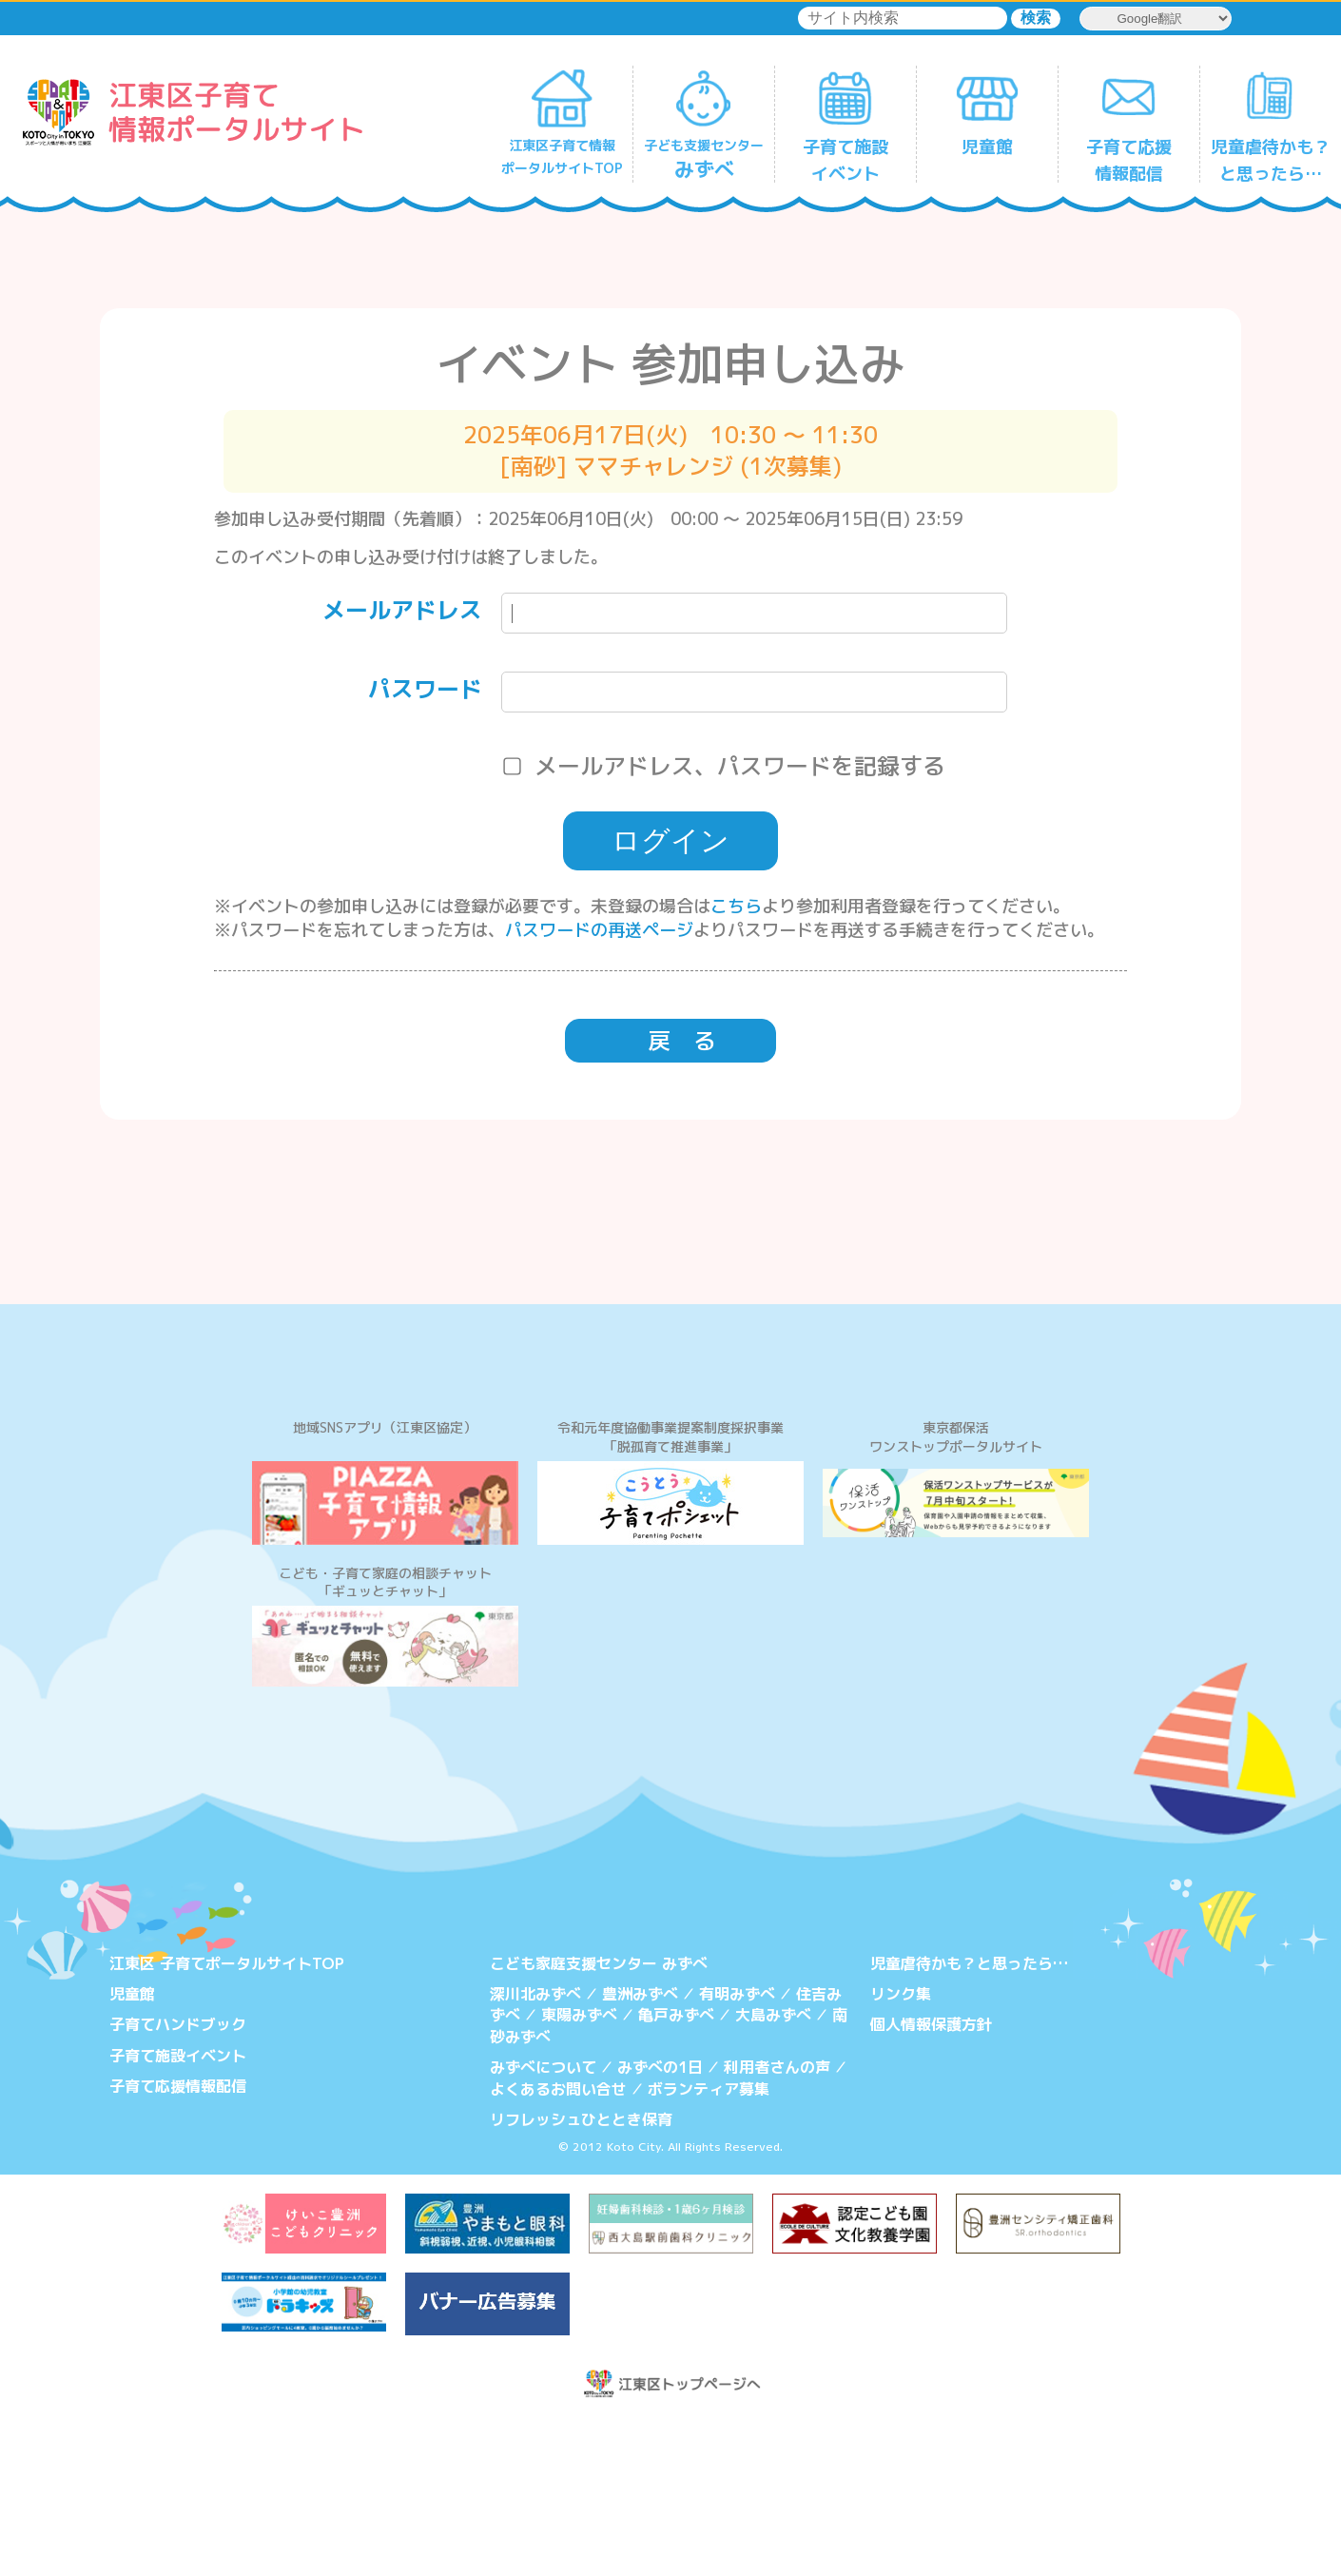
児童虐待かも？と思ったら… (969, 2117)
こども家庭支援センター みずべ (599, 2117)
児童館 (132, 2147)
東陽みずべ (579, 2169)
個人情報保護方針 (931, 2179)
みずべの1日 (660, 2221)
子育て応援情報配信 (177, 2240)
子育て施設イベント (177, 2209)
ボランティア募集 (708, 2243)
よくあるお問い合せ (558, 2243)
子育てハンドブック (177, 2179)
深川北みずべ (535, 2147)
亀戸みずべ (676, 2169)
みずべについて (543, 2221)
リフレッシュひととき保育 (581, 2273)
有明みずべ (737, 2147)
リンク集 (900, 2147)
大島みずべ (773, 2169)
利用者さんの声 (777, 2221)
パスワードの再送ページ (599, 930)
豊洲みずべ (640, 2147)
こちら (736, 906)
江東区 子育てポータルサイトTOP (226, 2117)
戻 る (682, 1041)
